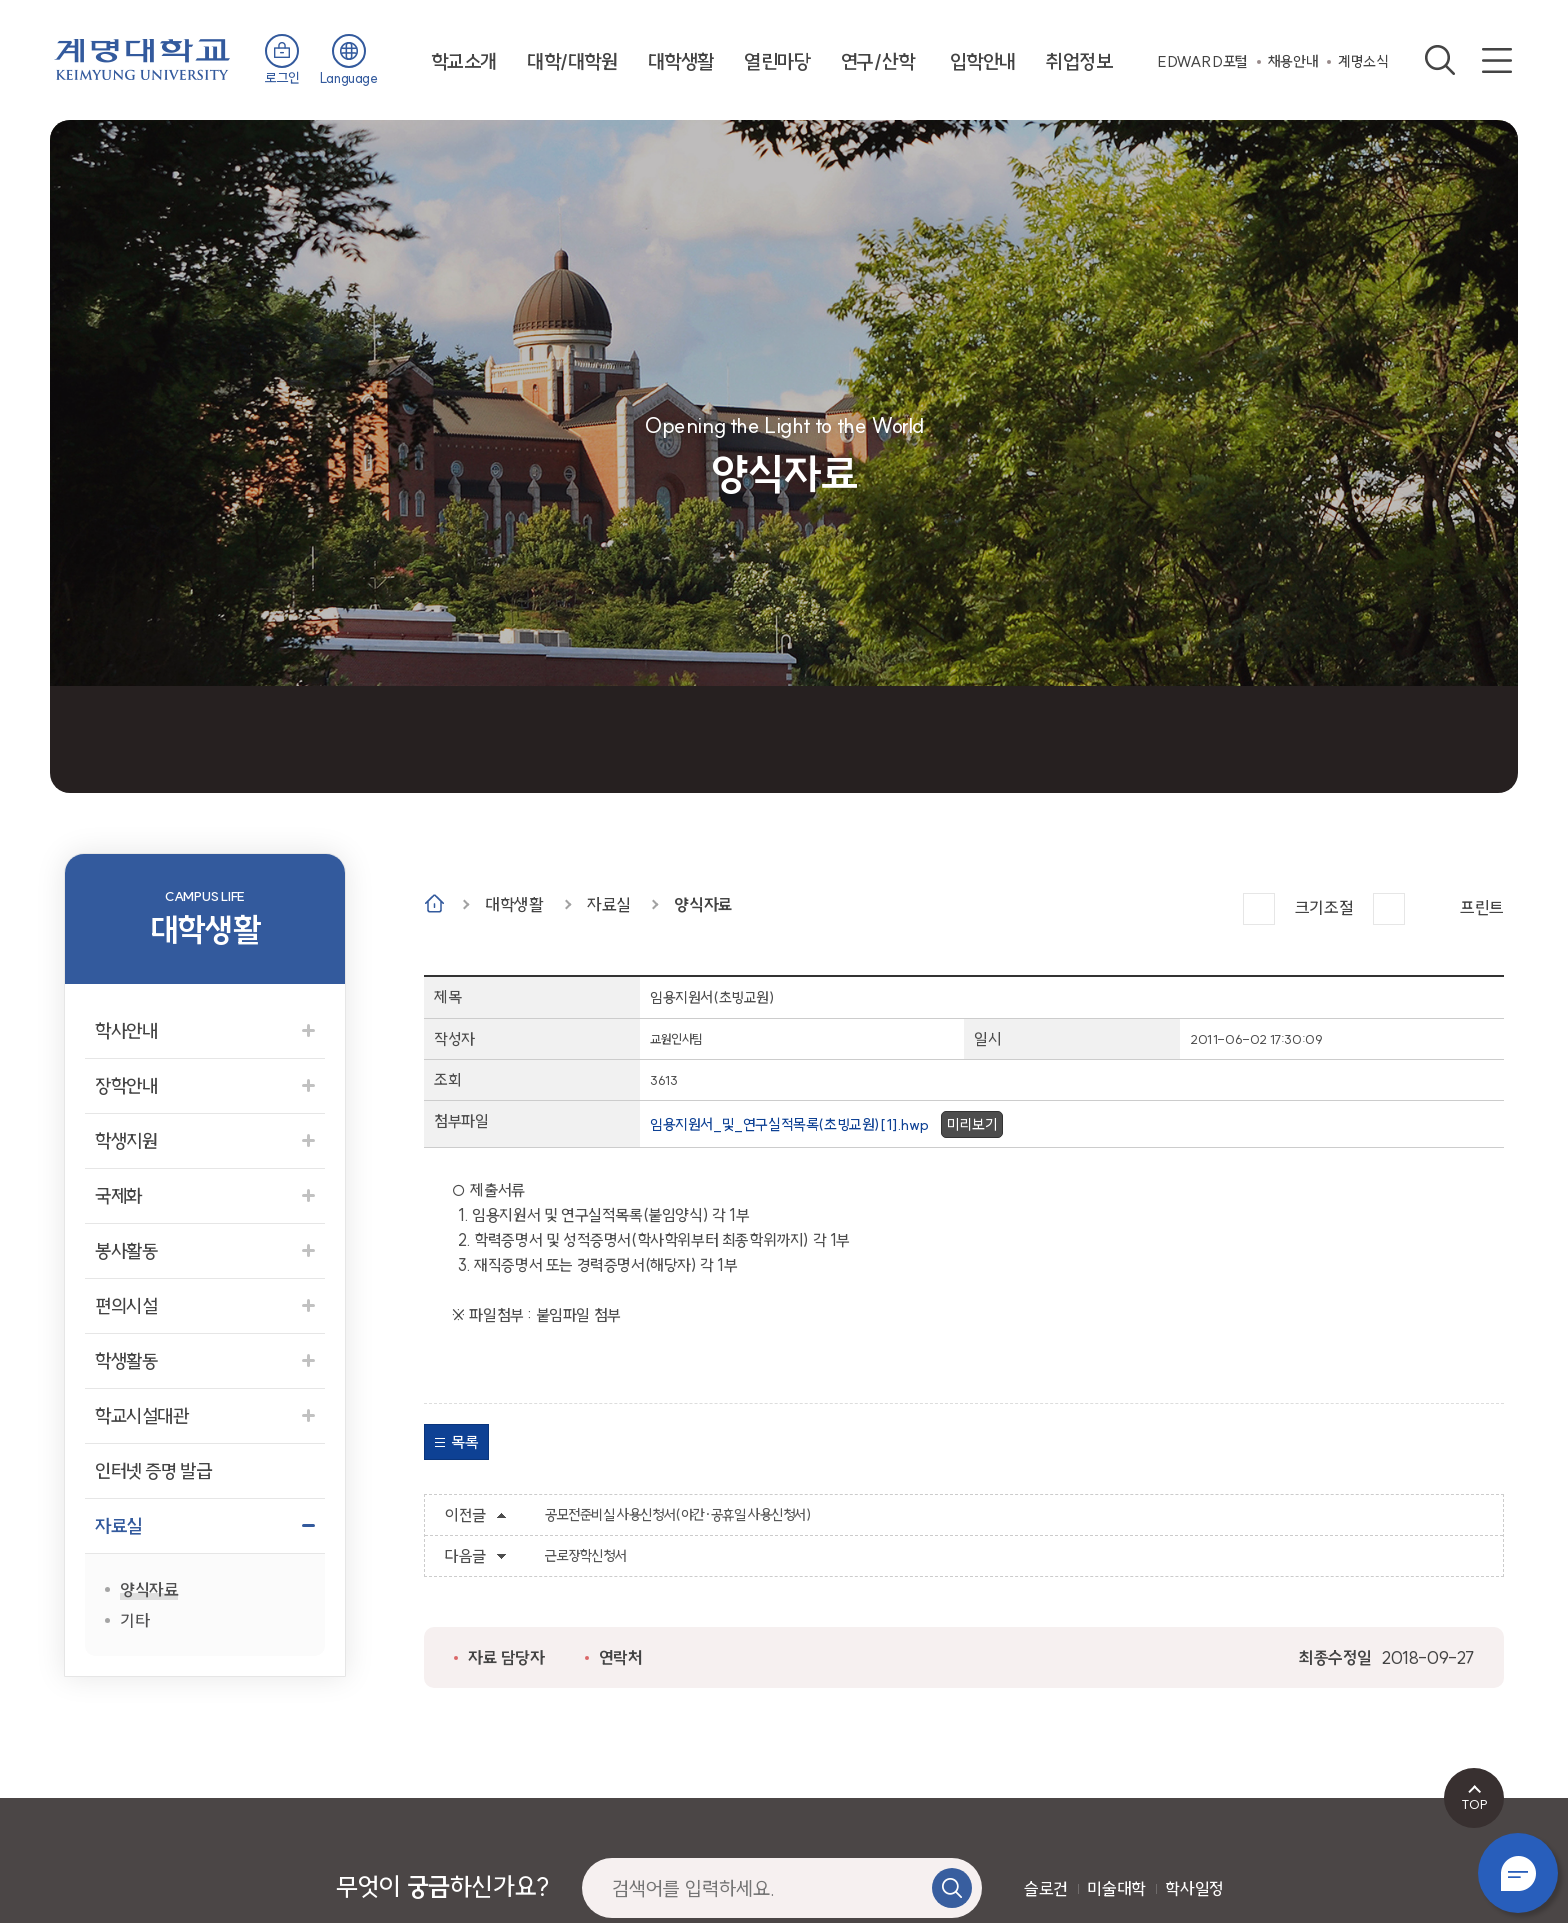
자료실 (609, 904)
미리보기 (972, 1124)
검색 (1440, 60)
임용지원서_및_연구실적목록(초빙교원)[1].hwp (789, 1124)
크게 (1259, 909)
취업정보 (1079, 61)
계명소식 (1363, 61)
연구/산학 (878, 61)
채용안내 (1293, 61)
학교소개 (464, 61)
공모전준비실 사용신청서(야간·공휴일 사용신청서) (678, 1515)
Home (434, 903)
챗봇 (1518, 1873)
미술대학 (1116, 1888)
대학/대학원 (572, 61)
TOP (1474, 1804)
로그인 (282, 78)
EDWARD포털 (1203, 61)
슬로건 (1046, 1888)
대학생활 (681, 61)
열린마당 (777, 61)
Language (349, 78)
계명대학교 (142, 57)
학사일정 (1194, 1888)
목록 (464, 1442)
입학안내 (983, 61)
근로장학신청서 (585, 1556)
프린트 (1482, 907)
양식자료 (703, 904)
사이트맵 (1497, 60)
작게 (1389, 909)
